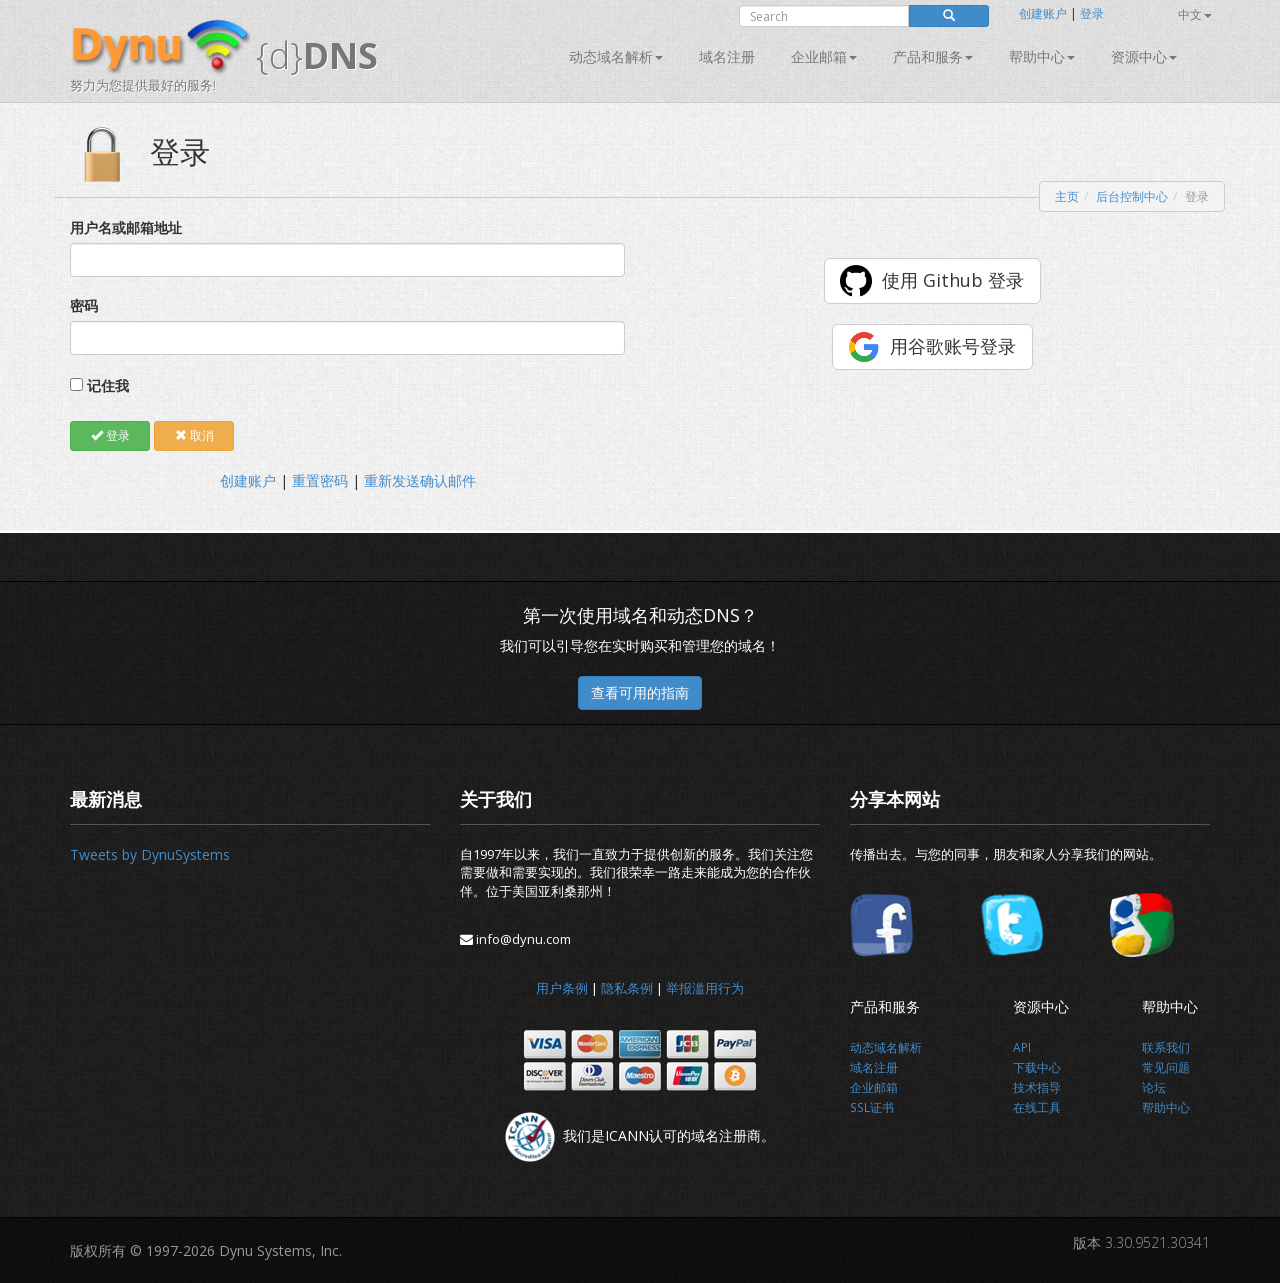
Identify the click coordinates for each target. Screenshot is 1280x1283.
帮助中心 (1042, 56)
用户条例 (562, 988)
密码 (84, 305)
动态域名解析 (616, 56)
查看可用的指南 (640, 692)
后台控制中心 (1132, 196)
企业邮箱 (824, 56)
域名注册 (727, 56)
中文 (1195, 14)
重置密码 (320, 480)
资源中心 (1144, 56)
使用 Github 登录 (953, 280)
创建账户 (1043, 13)
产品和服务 (933, 56)
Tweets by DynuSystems (150, 854)
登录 (1092, 13)
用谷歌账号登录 (953, 346)
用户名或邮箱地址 (126, 227)
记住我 (108, 385)
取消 (194, 435)
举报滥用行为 (705, 988)
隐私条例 (627, 988)
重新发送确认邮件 (420, 480)
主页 (1067, 196)
